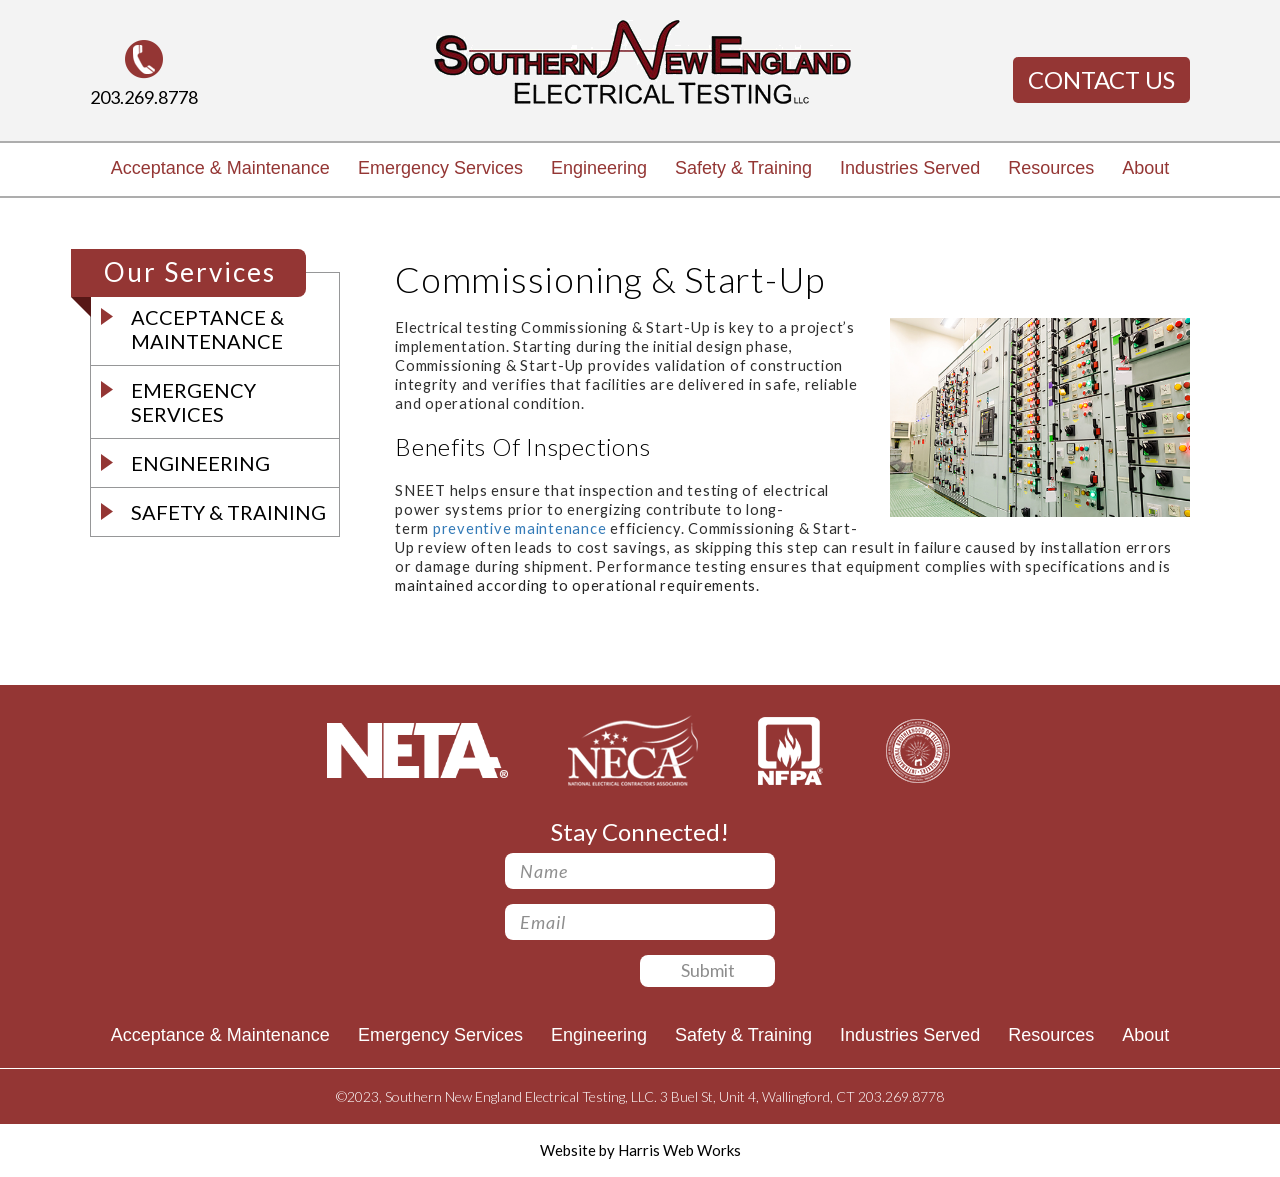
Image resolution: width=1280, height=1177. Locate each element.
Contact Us (1101, 79)
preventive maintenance (520, 528)
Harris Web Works (679, 1150)
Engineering (599, 168)
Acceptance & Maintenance (220, 168)
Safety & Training (743, 168)
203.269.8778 (144, 97)
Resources (1051, 168)
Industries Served (910, 168)
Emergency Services (440, 168)
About (1145, 168)
